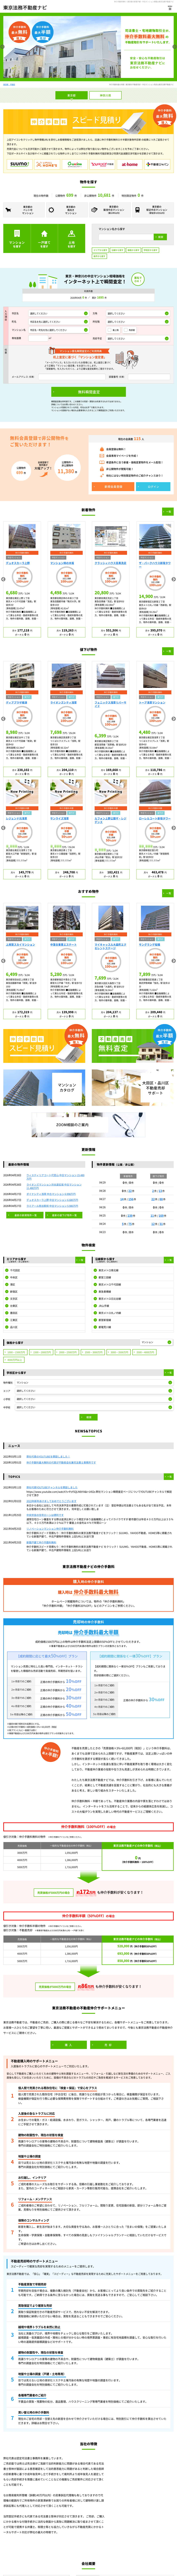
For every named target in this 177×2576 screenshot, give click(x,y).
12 (153, 1224)
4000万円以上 (14, 1359)
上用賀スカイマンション (20, 944)
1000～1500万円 (16, 1352)
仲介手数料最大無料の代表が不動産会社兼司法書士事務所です (61, 1462)
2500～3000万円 (93, 1352)
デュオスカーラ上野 (18, 563)
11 (152, 1215)
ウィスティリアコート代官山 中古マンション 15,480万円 (55, 1176)
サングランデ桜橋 (149, 944)
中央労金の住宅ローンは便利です (45, 1515)
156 (130, 1199)
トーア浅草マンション (152, 702)
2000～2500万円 (68, 1352)
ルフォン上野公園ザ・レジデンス (110, 820)
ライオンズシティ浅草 (63, 702)
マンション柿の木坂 (62, 563)
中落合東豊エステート (63, 944)
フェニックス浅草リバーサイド (110, 704)
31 (161, 1224)
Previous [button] (2, 46)
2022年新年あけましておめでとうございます (51, 1501)
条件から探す (99, 256)
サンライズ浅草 (59, 818)
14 (122, 1199)
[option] (88, 47)
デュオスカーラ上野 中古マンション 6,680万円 (52, 1200)
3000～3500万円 (119, 1352)
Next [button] (174, 46)
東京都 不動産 (9, 84)
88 (161, 1199)
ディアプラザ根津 (16, 702)
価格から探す (133, 250)
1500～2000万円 (42, 1352)
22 (130, 1191)
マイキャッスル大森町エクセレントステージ (110, 946)
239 (130, 1215)
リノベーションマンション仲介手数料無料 (50, 1528)
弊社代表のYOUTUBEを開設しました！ (48, 1456)
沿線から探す (117, 250)
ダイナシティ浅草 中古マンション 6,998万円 (51, 1194)
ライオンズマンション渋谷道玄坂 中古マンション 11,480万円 (54, 1186)
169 (161, 1215)
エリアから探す (100, 250)
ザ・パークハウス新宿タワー (155, 564)
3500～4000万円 (145, 1352)
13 (160, 1191)
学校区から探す (150, 250)
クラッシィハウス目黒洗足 (110, 563)
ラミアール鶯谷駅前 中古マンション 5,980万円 (52, 1206)
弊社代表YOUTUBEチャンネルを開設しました (52, 1487)
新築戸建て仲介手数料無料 (41, 1542)
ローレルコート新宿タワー (155, 818)
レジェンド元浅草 (16, 818)
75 (130, 1224)
